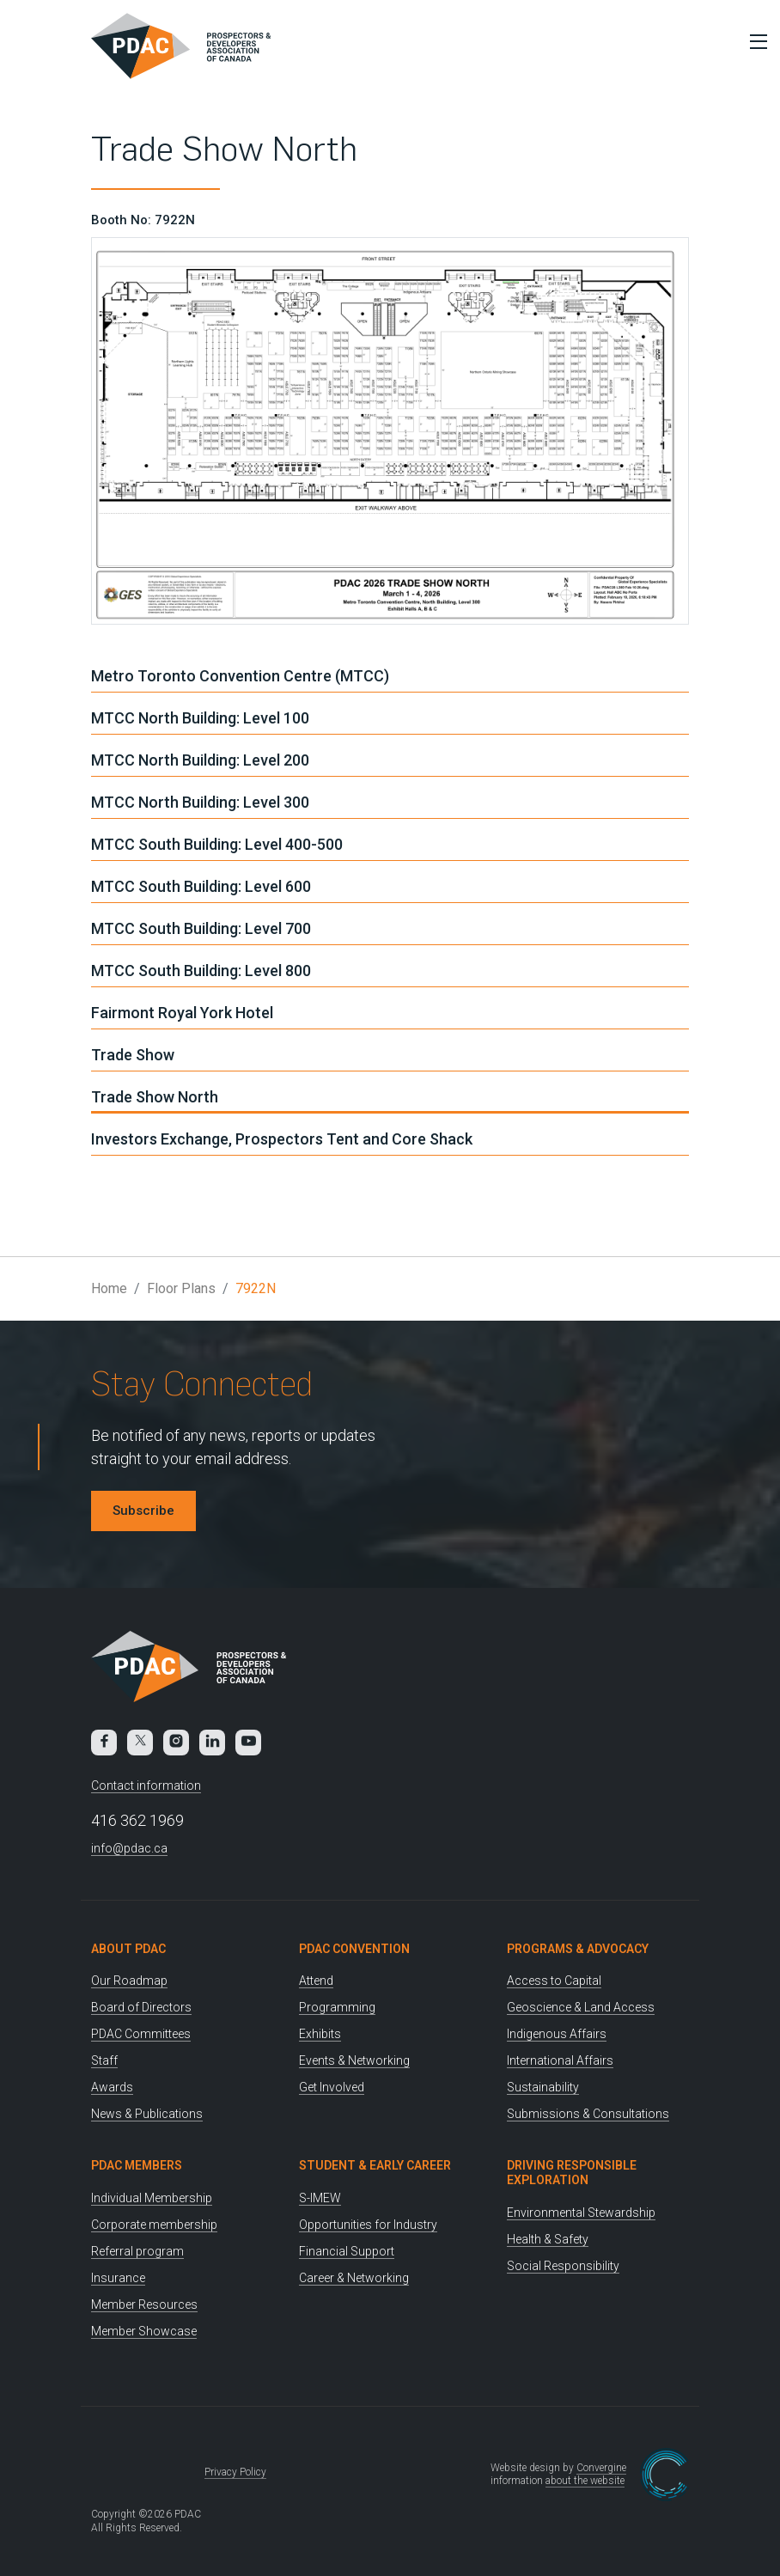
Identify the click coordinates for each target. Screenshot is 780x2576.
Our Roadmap (129, 1980)
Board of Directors (141, 2007)
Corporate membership (154, 2224)
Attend (316, 1980)
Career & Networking (354, 2278)
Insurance (118, 2278)
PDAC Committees (141, 2034)
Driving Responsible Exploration (572, 2172)
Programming (337, 2007)
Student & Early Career (375, 2165)
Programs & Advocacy (578, 1949)
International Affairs (560, 2060)
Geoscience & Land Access (581, 2007)
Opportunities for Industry (368, 2224)
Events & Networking (354, 2060)
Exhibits (320, 2034)
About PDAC (128, 1949)
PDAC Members (136, 2165)
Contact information (146, 1785)
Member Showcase (144, 2331)
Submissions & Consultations (588, 2114)
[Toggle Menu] (754, 41)
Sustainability (543, 2087)
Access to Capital (554, 1980)
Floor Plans (181, 1288)
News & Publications (147, 2114)
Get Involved (331, 2087)
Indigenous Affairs (556, 2034)
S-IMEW (320, 2198)
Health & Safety (547, 2239)
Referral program (137, 2251)
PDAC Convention (354, 1949)
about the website (585, 2481)
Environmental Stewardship (581, 2212)
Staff (104, 2060)
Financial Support (346, 2251)
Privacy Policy (235, 2472)
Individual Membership (151, 2198)
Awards (112, 2087)
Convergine (601, 2468)
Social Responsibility (563, 2266)
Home (109, 1288)
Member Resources (144, 2304)
